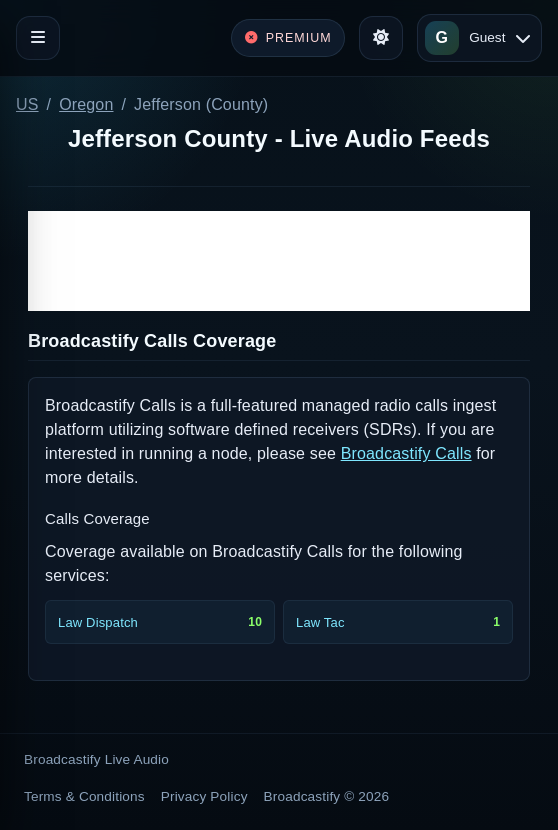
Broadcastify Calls (406, 453)
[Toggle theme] (381, 38)
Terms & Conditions (84, 796)
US (27, 104)
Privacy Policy (204, 796)
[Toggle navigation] (38, 38)
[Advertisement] (279, 261)
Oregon (86, 104)
